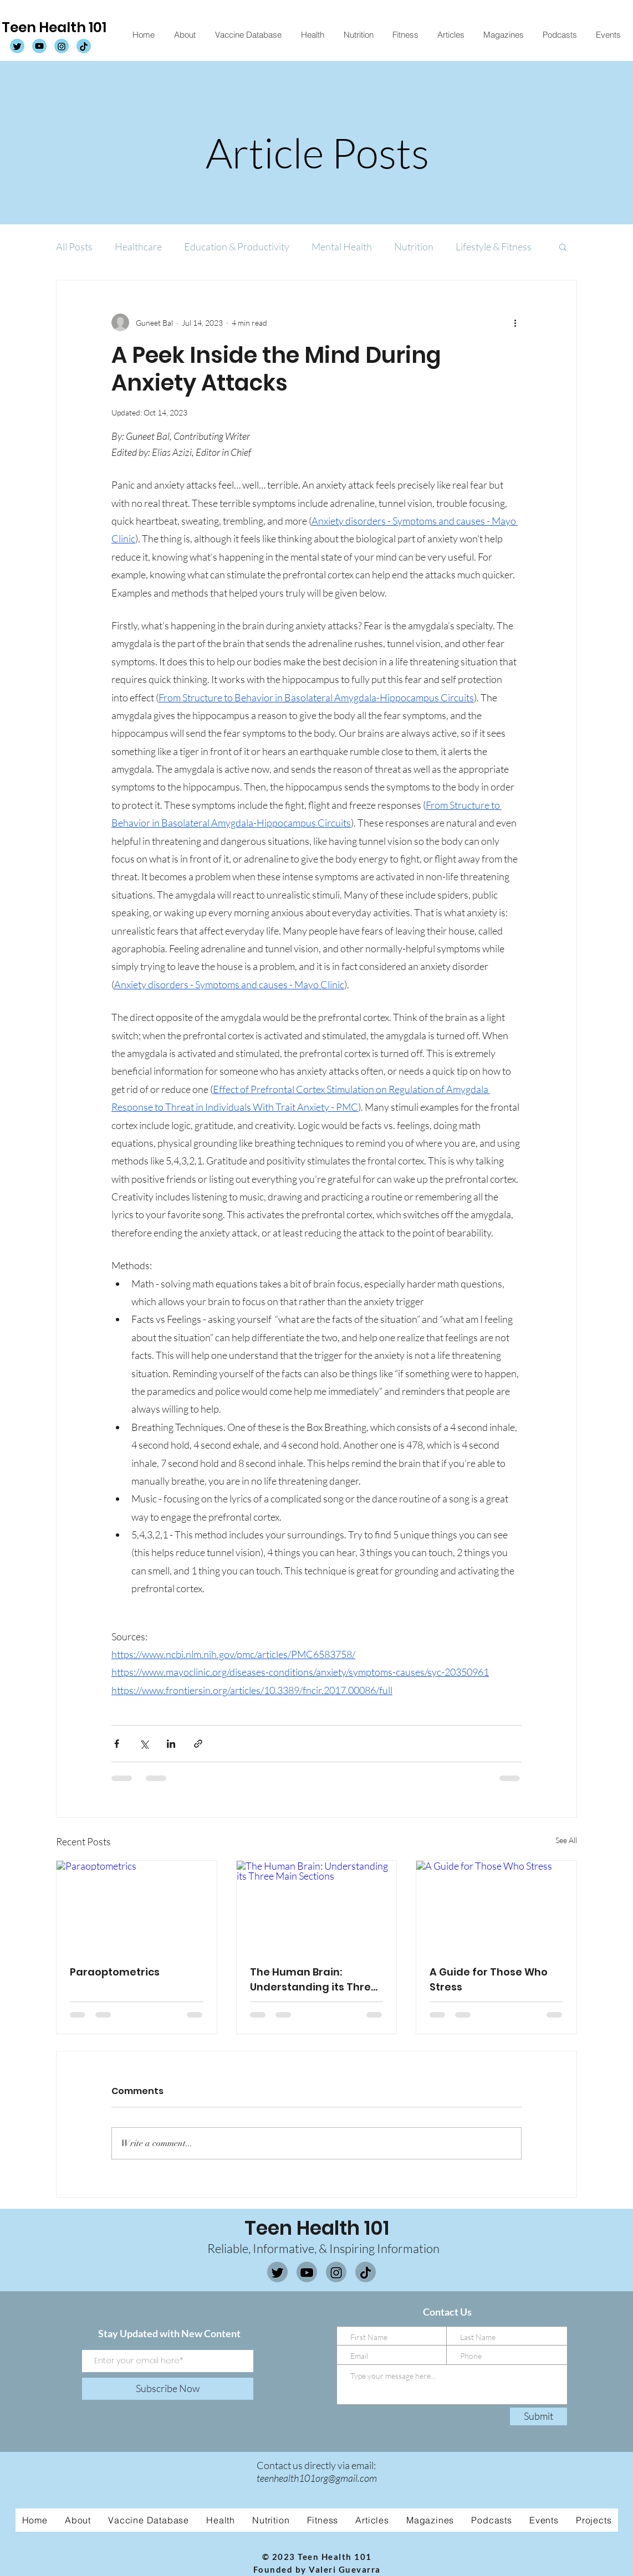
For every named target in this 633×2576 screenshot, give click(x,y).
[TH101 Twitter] (17, 46)
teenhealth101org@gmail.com (317, 2478)
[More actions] (515, 322)
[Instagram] (336, 2273)
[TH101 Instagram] (61, 46)
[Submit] (538, 2416)
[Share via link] (198, 1743)
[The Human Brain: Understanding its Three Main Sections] (317, 1906)
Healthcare (138, 246)
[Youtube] (307, 2273)
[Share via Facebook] (116, 1743)
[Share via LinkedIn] (171, 1743)
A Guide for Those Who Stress (489, 1979)
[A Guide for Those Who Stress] (496, 1906)
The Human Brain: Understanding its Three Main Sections (313, 1979)
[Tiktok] (365, 2273)
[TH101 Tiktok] (83, 46)
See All (566, 1840)
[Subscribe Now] (167, 2389)
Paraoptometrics (115, 1972)
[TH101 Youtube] (39, 46)
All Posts (74, 246)
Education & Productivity (236, 246)
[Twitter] (277, 2273)
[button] (563, 246)
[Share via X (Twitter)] (144, 1743)
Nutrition (413, 246)
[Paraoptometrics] (137, 1906)
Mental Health (342, 246)
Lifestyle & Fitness (494, 246)
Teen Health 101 (54, 27)
